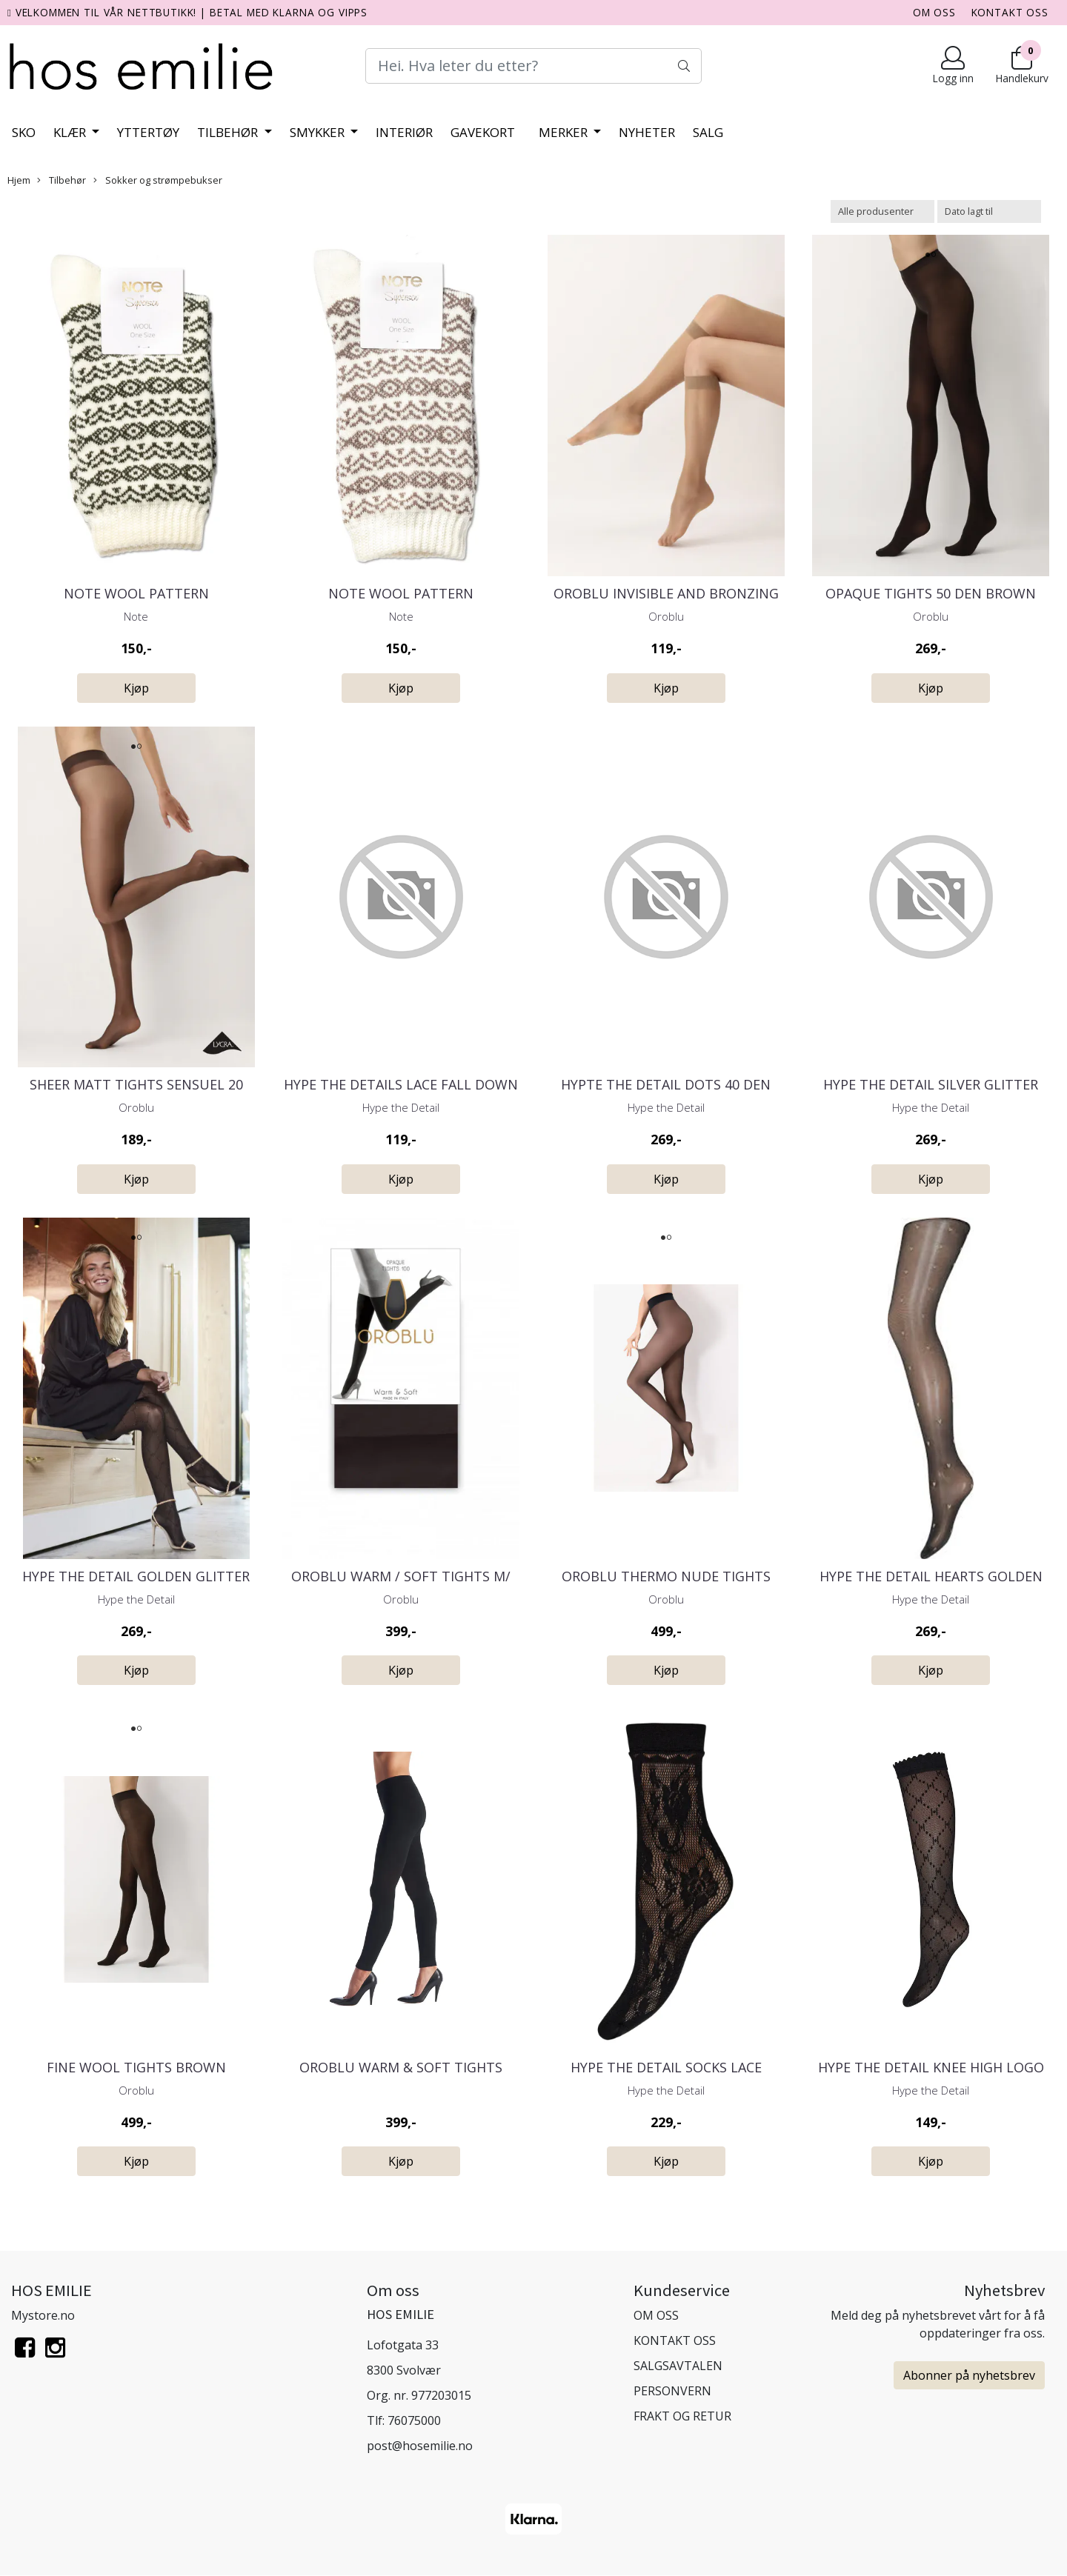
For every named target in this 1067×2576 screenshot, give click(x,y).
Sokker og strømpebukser (157, 180)
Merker (565, 132)
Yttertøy (148, 132)
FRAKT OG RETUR (682, 2416)
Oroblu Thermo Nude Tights (666, 1576)
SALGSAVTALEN (678, 2366)
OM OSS (934, 12)
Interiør (404, 132)
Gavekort (483, 132)
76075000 (414, 2420)
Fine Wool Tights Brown (136, 2067)
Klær (71, 132)
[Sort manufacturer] (882, 211)
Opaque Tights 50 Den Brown (930, 593)
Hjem (18, 180)
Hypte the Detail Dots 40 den (666, 1084)
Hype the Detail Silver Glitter (930, 1084)
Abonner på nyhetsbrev (969, 2375)
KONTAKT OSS (1009, 12)
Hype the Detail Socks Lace (666, 2067)
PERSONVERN (672, 2391)
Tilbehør (229, 132)
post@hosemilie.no (420, 2445)
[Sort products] (989, 211)
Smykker (319, 132)
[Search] (533, 66)
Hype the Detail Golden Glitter (136, 1576)
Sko (24, 132)
